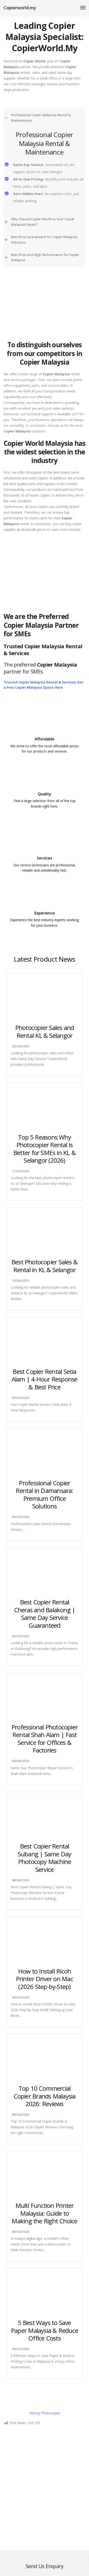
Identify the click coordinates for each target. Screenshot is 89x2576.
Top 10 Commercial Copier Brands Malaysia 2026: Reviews (45, 2096)
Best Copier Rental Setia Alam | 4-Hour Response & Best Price (45, 1379)
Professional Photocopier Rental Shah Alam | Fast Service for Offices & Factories (44, 1739)
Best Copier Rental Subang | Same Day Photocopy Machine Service (44, 1858)
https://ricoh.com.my (44, 816)
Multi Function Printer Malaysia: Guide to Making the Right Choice (44, 2213)
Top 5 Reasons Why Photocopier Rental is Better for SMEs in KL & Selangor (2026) (44, 1149)
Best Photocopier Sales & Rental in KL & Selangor (44, 1266)
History (44, 2413)
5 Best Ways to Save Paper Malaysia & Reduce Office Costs (44, 2330)
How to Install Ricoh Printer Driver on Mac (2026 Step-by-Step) (44, 1979)
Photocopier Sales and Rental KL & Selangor (44, 1031)
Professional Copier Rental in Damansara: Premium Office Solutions (44, 1495)
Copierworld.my (20, 7)
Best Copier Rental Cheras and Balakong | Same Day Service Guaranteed (44, 1614)
